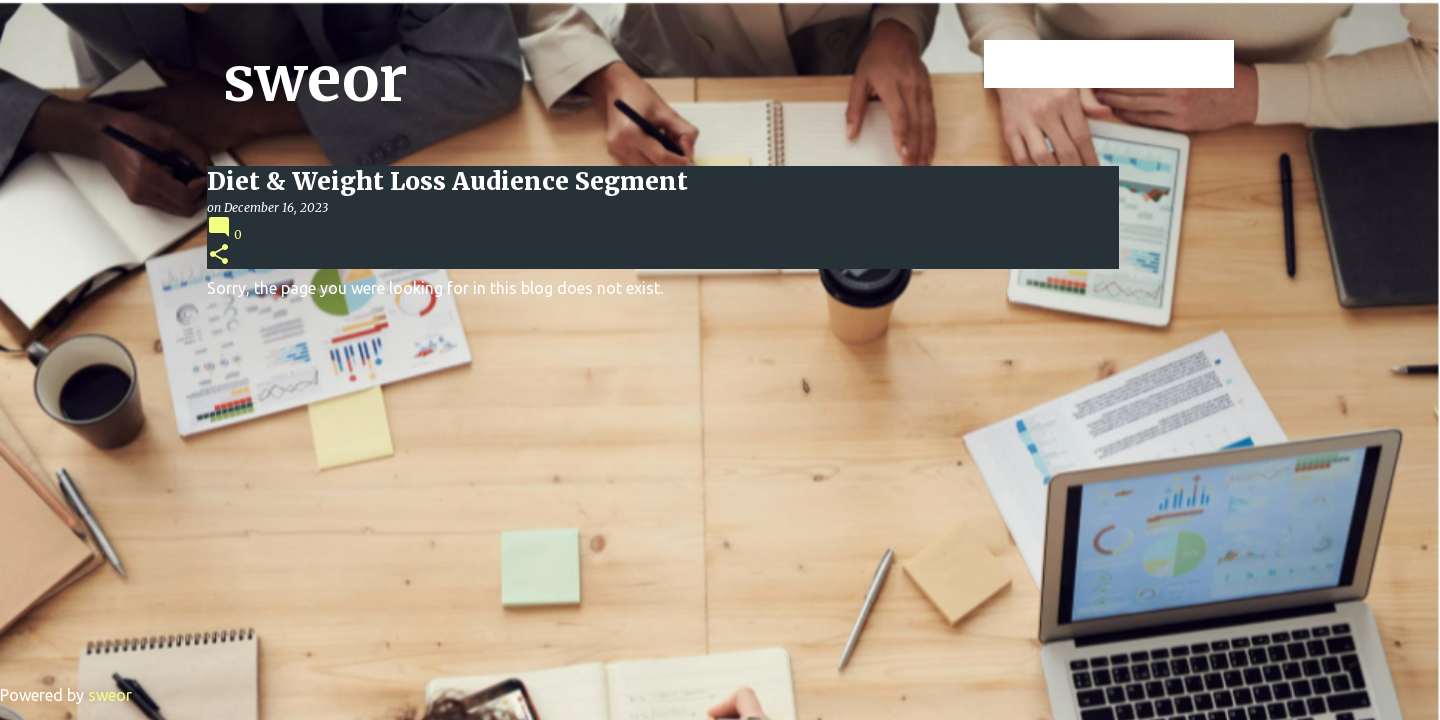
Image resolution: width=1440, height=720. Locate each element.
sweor (315, 79)
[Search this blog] (1129, 64)
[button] (219, 255)
